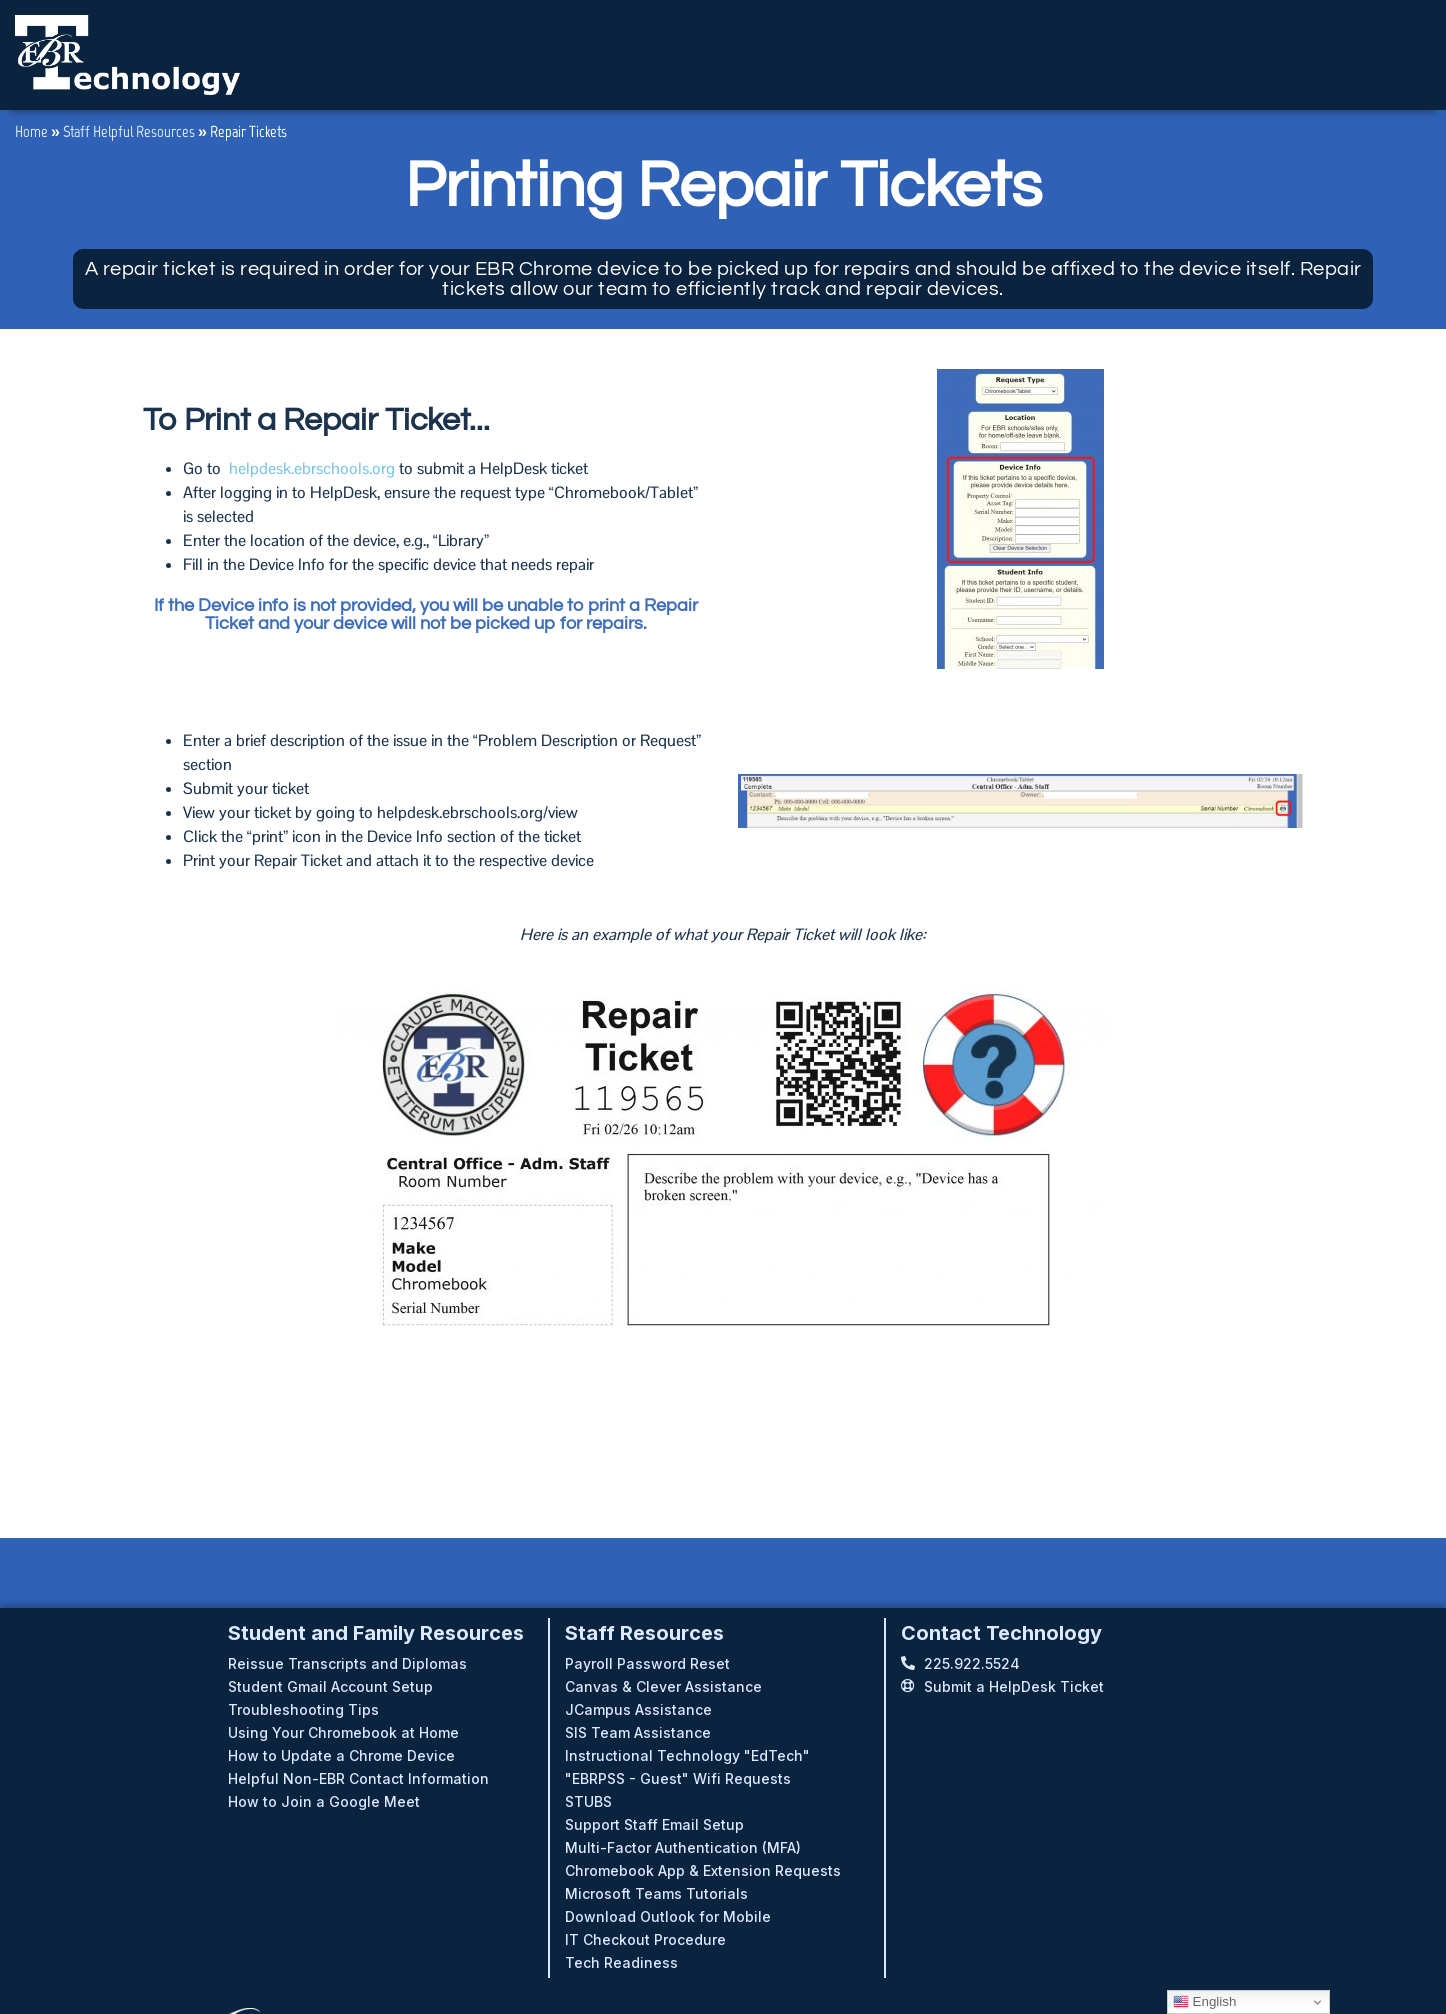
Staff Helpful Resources (129, 131)
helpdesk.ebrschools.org (312, 468)
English (1204, 2002)
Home (31, 131)
